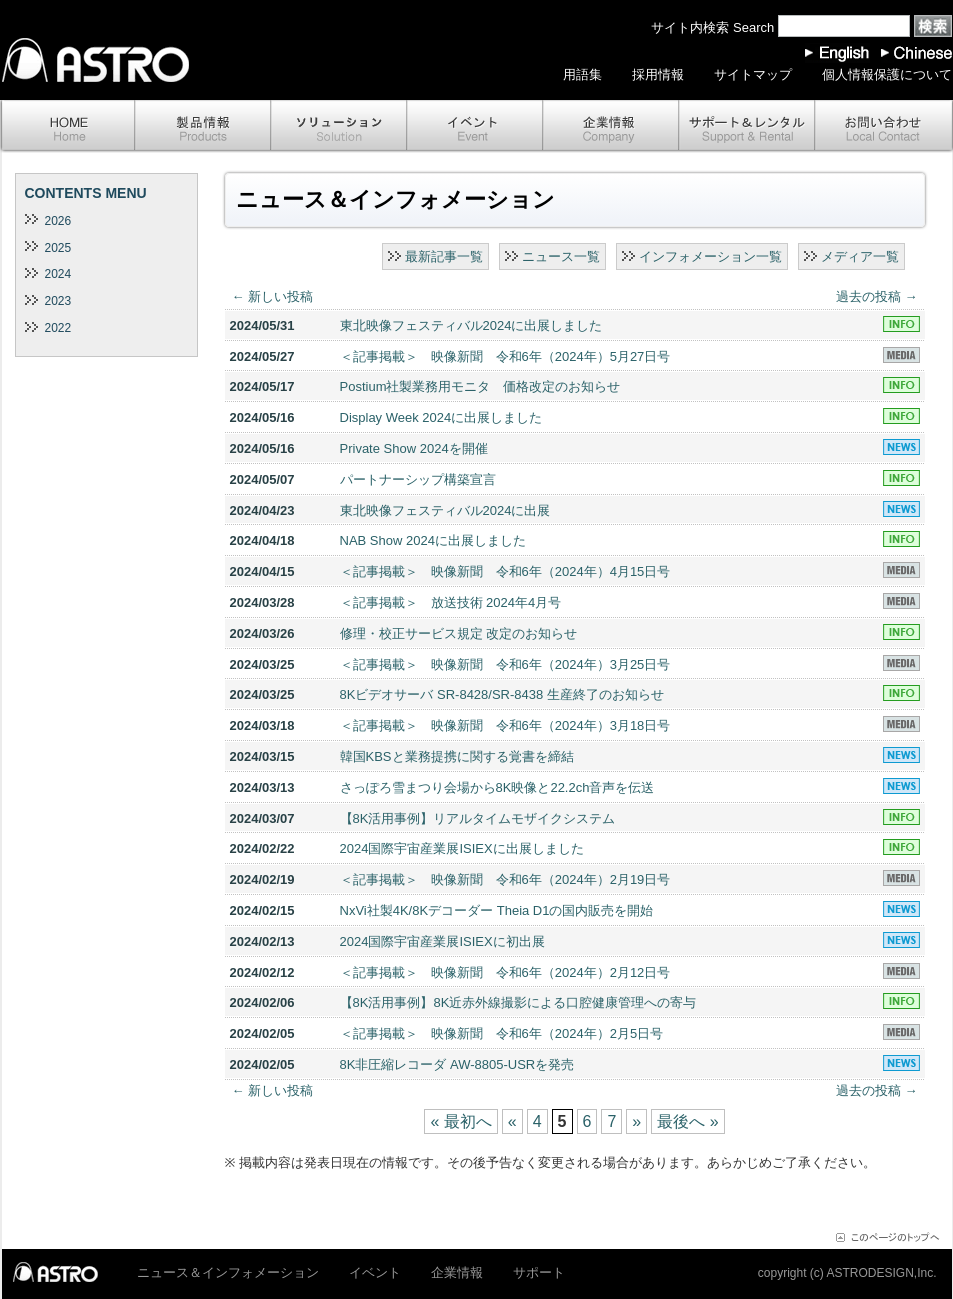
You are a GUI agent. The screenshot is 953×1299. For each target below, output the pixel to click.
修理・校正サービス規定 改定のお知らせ (459, 633)
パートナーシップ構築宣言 (418, 479)
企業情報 (611, 126)
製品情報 (203, 126)
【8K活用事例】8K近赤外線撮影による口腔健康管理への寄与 (518, 1002)
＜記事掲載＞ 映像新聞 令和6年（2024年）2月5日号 (502, 1033)
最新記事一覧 (444, 256)
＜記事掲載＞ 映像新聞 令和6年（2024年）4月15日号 (505, 571)
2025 (58, 248)
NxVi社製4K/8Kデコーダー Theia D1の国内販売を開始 (497, 910)
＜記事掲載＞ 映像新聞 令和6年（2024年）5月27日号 (505, 356)
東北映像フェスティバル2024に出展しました (471, 325)
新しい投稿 (273, 296)
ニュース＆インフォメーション (228, 1272)
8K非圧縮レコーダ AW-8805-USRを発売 (457, 1064)
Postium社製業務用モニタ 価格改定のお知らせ (480, 386)
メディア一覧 (860, 256)
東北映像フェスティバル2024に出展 (445, 510)
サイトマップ (753, 74)
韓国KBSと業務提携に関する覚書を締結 (457, 756)
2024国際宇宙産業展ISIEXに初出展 (442, 941)
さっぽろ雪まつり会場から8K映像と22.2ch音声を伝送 (497, 787)
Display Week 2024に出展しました (441, 417)
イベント (475, 126)
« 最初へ (460, 1121)
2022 (58, 328)
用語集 (582, 74)
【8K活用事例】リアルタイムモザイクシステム (478, 818)
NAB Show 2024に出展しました (433, 540)
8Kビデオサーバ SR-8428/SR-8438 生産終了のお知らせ (502, 694)
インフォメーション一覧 (710, 256)
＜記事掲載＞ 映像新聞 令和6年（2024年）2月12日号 (505, 972)
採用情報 (658, 74)
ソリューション (339, 126)
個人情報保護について (887, 74)
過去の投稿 (877, 296)
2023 (58, 301)
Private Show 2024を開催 (414, 448)
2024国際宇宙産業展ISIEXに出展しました (462, 848)
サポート (747, 126)
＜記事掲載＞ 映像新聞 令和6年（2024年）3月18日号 (505, 725)
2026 (58, 221)
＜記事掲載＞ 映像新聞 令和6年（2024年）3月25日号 (505, 664)
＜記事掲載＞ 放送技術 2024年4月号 (451, 602)
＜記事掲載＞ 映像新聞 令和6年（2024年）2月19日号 (505, 879)
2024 (58, 274)
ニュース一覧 (561, 256)
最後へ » (687, 1121)
